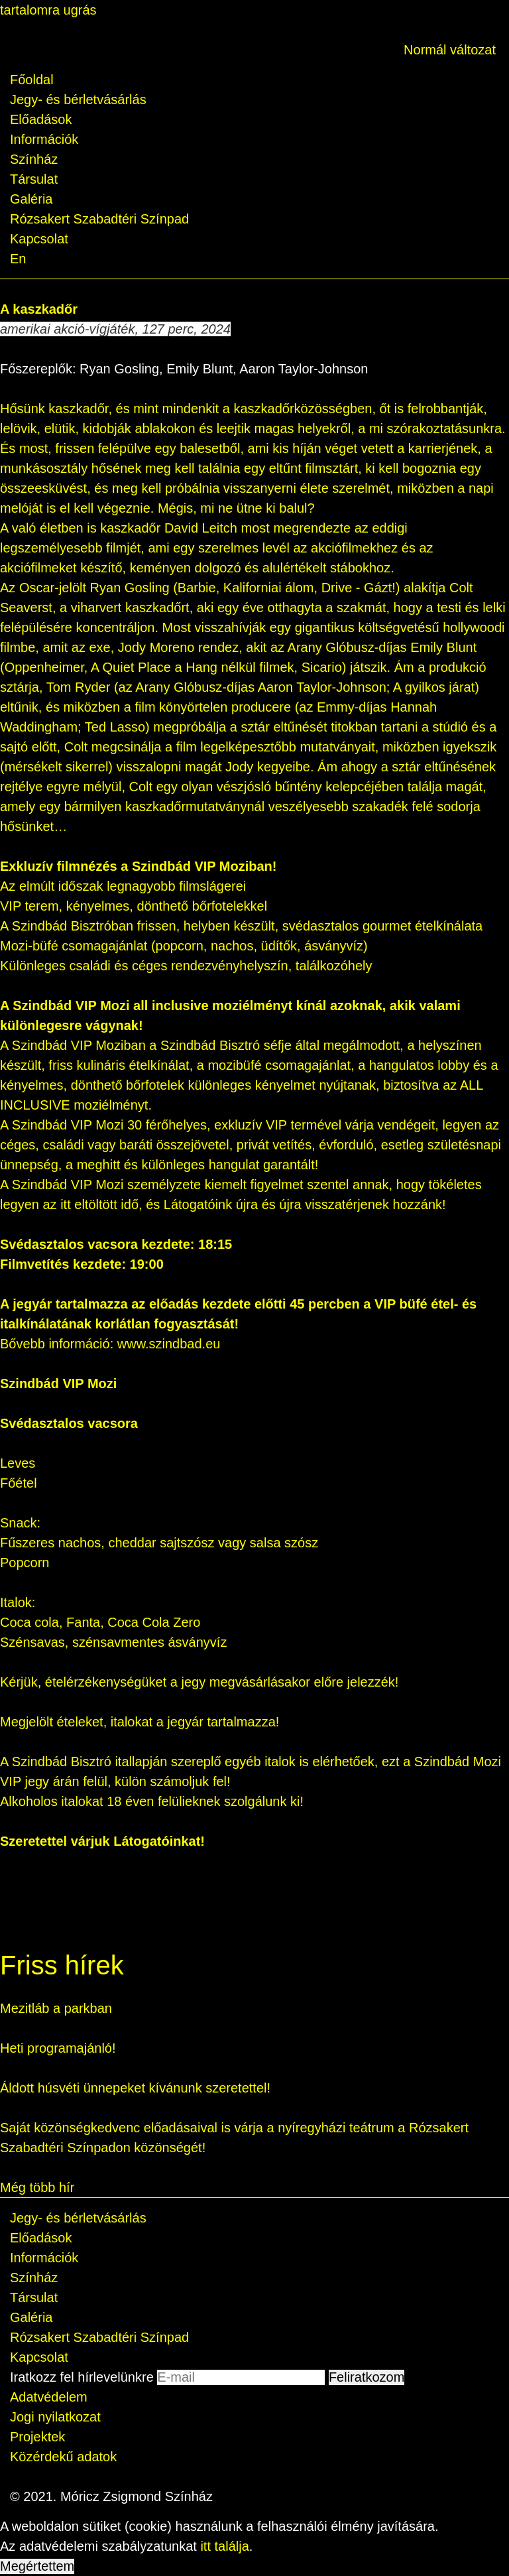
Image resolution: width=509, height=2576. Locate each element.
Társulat (34, 179)
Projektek (37, 2436)
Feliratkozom (366, 2377)
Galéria (31, 199)
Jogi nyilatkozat (55, 2417)
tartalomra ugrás (48, 10)
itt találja (224, 2546)
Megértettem (37, 2566)
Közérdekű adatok (63, 2456)
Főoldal (32, 79)
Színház (34, 159)
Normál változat (450, 49)
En (18, 258)
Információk (44, 139)
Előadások (41, 119)
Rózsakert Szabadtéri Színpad (99, 219)
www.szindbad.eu (169, 1343)
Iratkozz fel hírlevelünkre (82, 2377)
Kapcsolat (39, 238)
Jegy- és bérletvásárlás (78, 99)
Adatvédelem (48, 2397)
